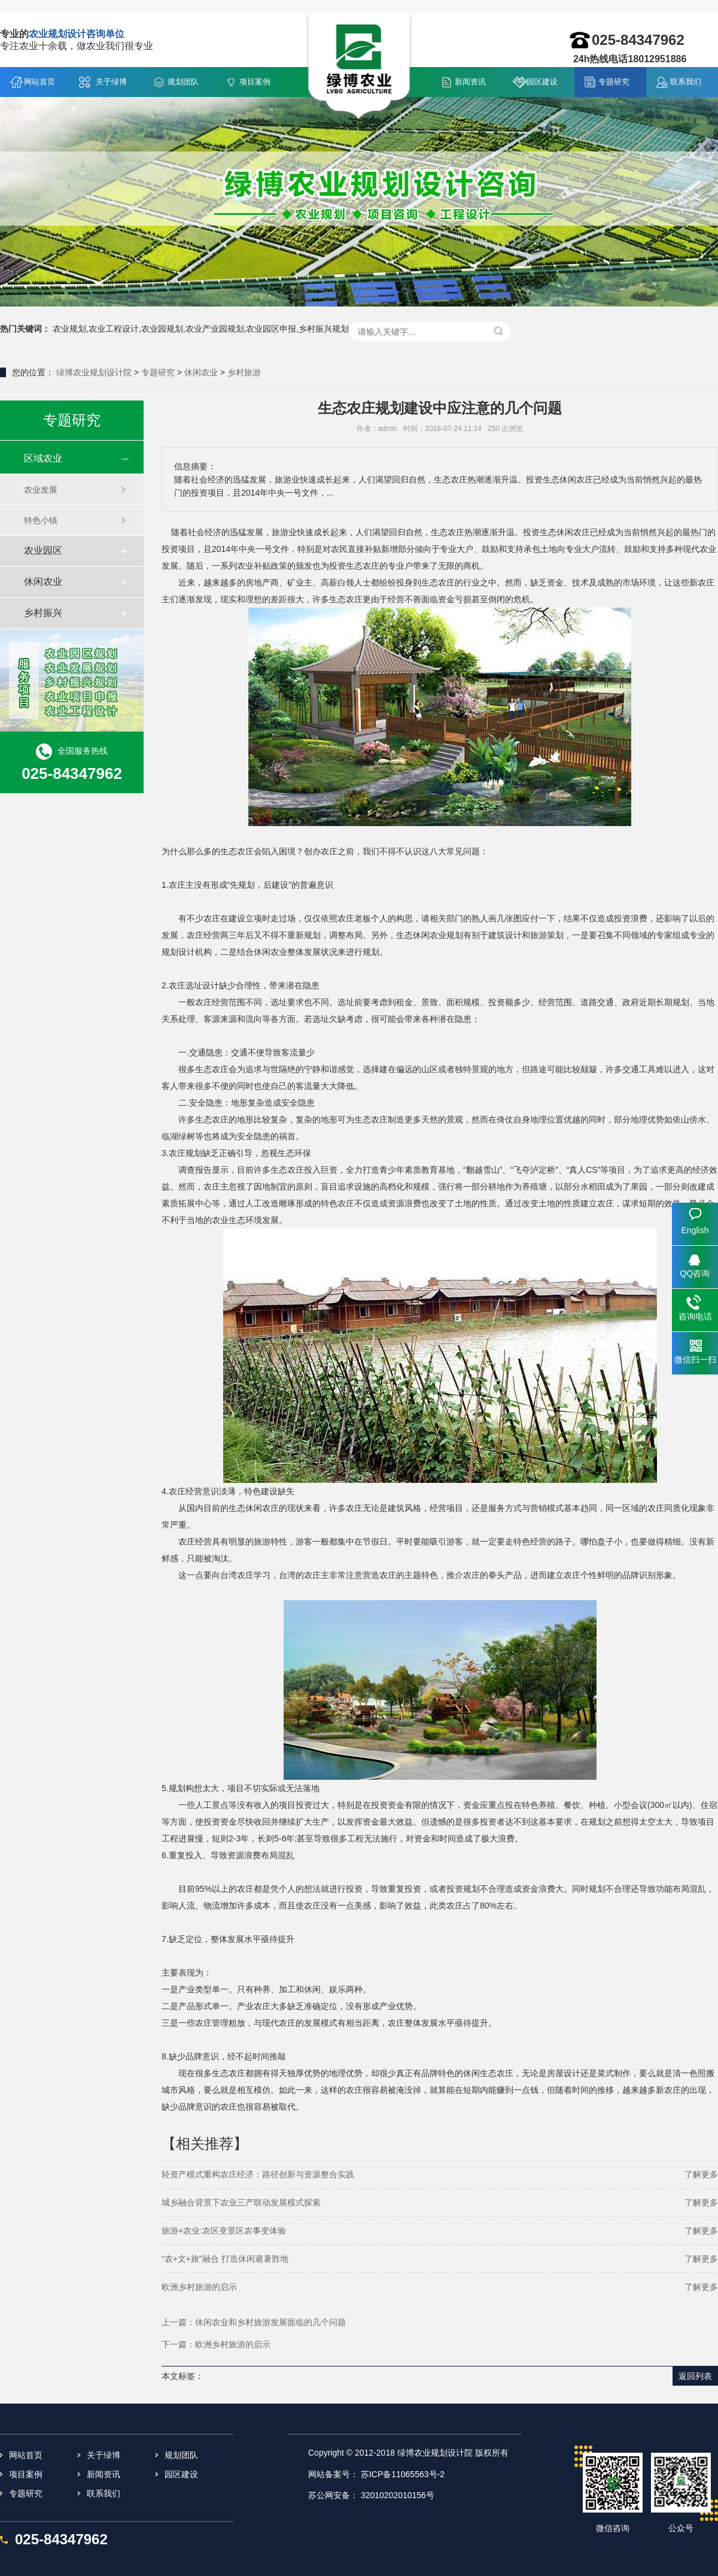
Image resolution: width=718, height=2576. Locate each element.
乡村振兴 (43, 613)
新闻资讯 (470, 81)
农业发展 (40, 489)
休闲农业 (201, 372)
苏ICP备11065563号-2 (403, 2474)
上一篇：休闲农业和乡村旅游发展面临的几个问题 (254, 2322)
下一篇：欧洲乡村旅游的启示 (216, 2344)
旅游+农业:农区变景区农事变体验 (224, 2230)
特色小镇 (40, 520)
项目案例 (254, 81)
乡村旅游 (244, 372)
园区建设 (542, 81)
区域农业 (43, 458)
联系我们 (685, 81)
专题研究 (613, 81)
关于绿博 (111, 81)
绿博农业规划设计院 (94, 372)
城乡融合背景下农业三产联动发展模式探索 (241, 2202)
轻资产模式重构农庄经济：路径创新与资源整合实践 (258, 2174)
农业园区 (43, 550)
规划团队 (183, 81)
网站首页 (39, 81)
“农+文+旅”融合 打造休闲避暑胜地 (225, 2259)
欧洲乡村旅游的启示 (199, 2287)
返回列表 (695, 2376)
